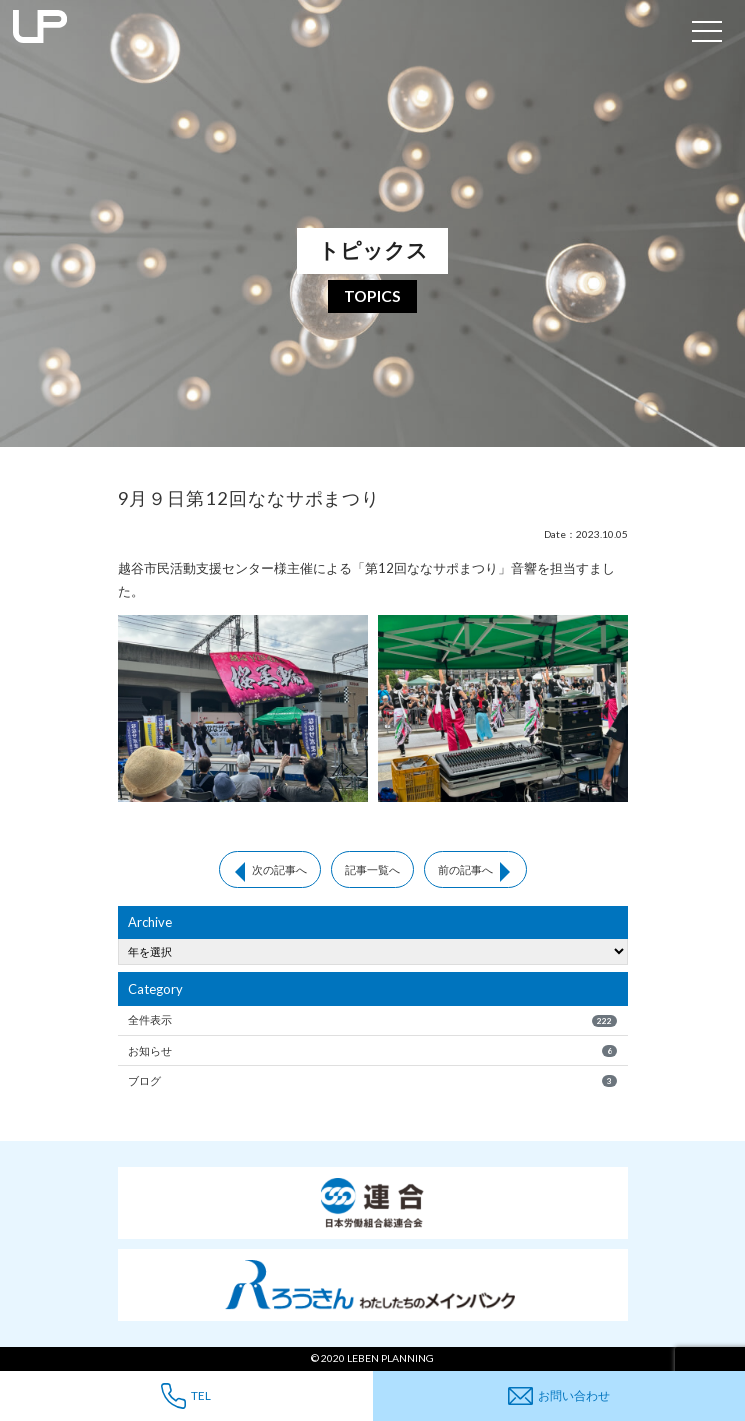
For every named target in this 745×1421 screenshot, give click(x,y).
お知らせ (372, 1051)
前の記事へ (465, 869)
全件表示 (372, 1020)
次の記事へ (279, 869)
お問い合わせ (559, 1396)
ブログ (372, 1081)
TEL (186, 1395)
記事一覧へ (372, 869)
